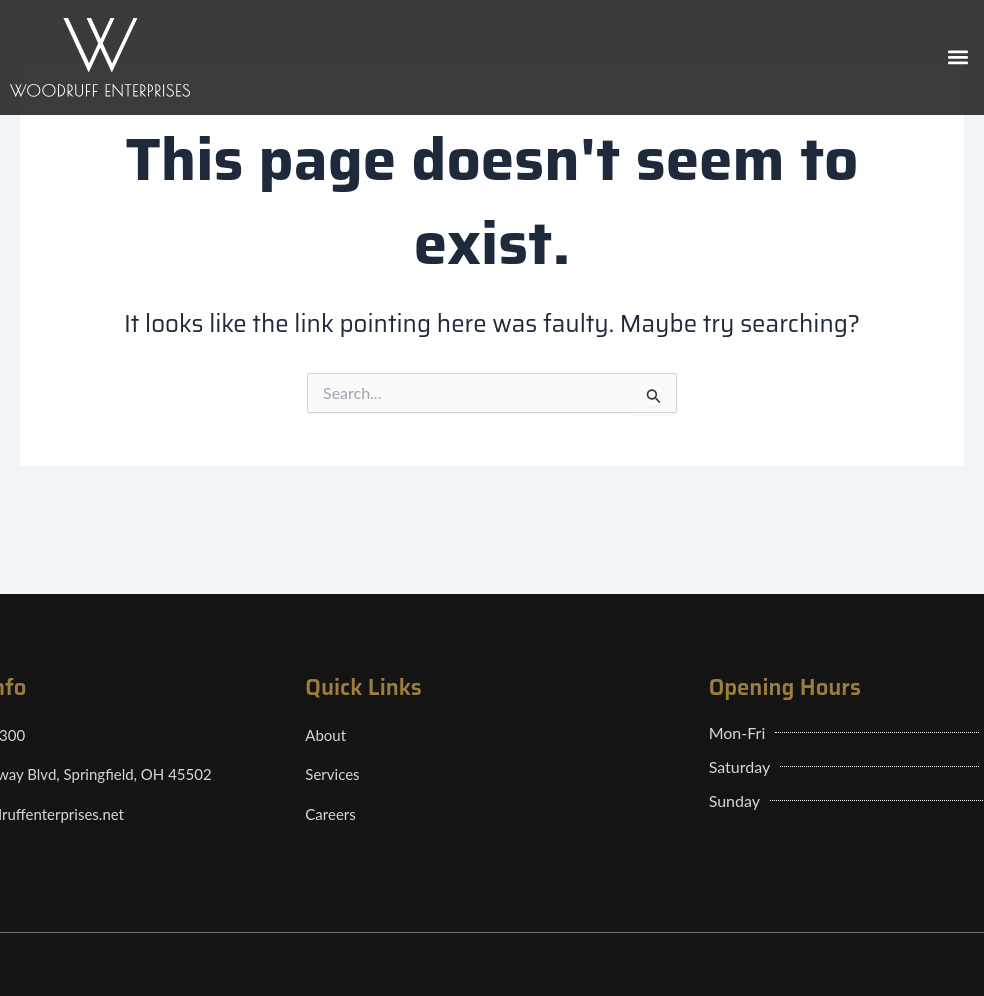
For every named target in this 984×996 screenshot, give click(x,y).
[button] (957, 57)
